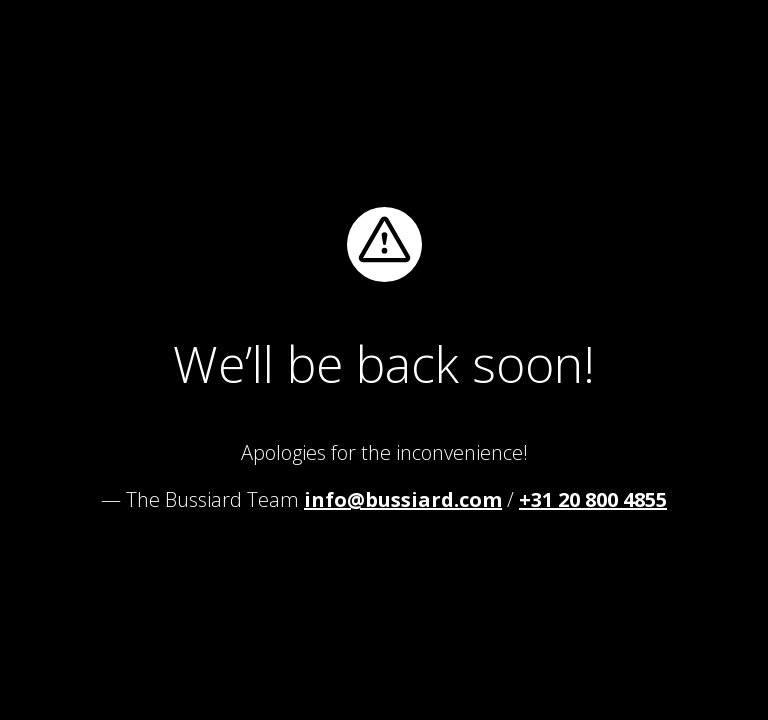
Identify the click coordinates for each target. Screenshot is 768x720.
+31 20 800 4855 (593, 499)
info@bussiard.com (403, 499)
